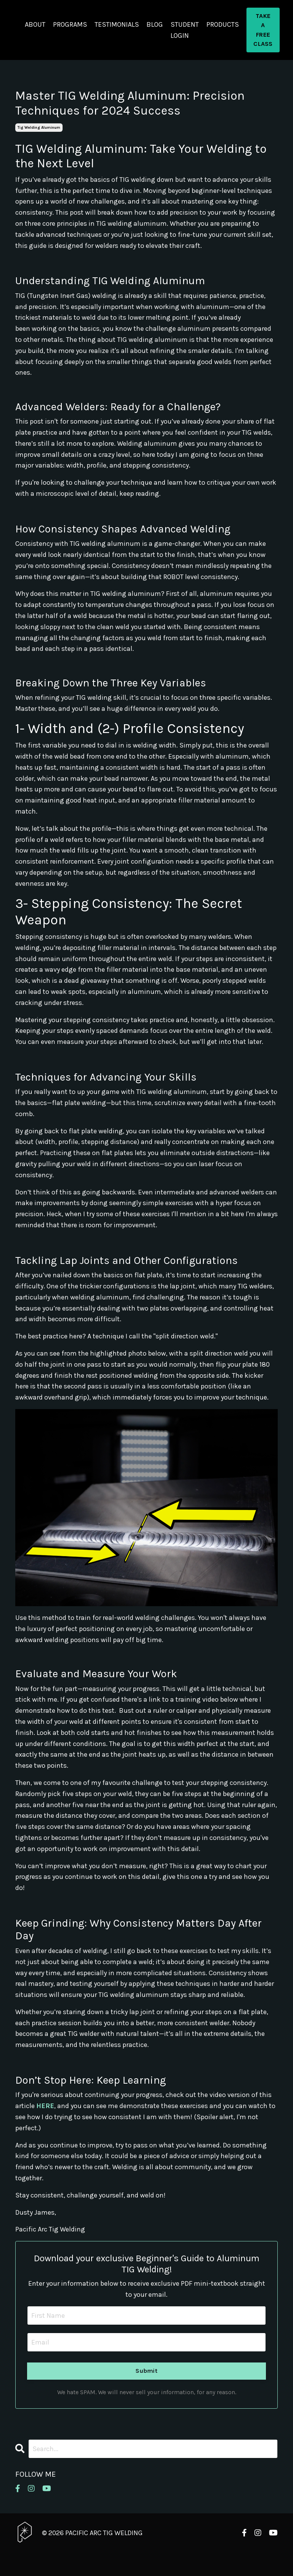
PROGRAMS (70, 24)
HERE (45, 2106)
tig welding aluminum (39, 127)
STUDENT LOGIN (185, 30)
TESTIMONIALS (117, 24)
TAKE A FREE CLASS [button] (262, 29)
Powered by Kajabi (255, 2556)
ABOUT (35, 24)
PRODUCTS (222, 24)
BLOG (154, 24)
